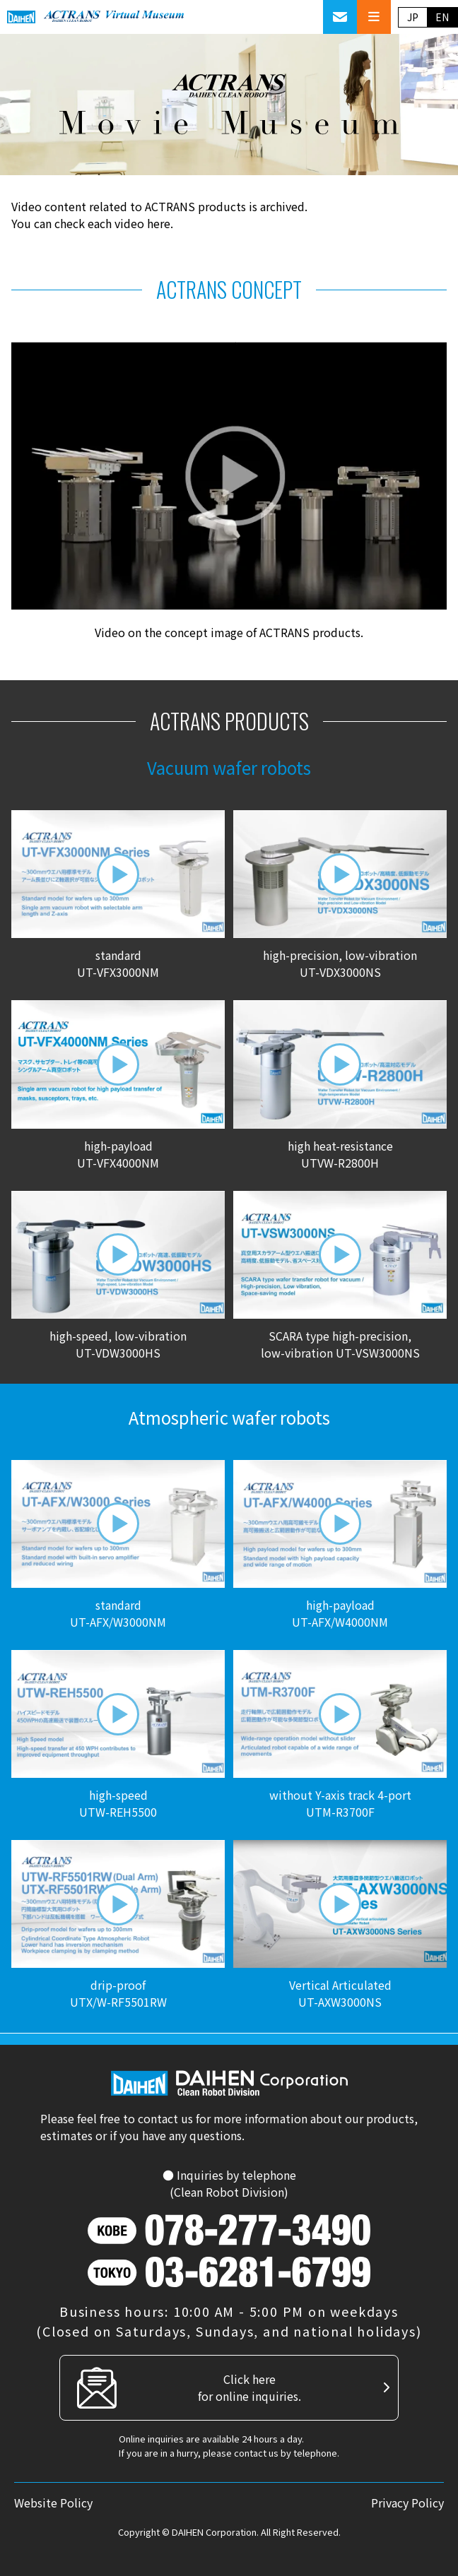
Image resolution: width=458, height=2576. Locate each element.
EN (442, 17)
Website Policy (53, 2502)
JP (412, 17)
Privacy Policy (407, 2502)
